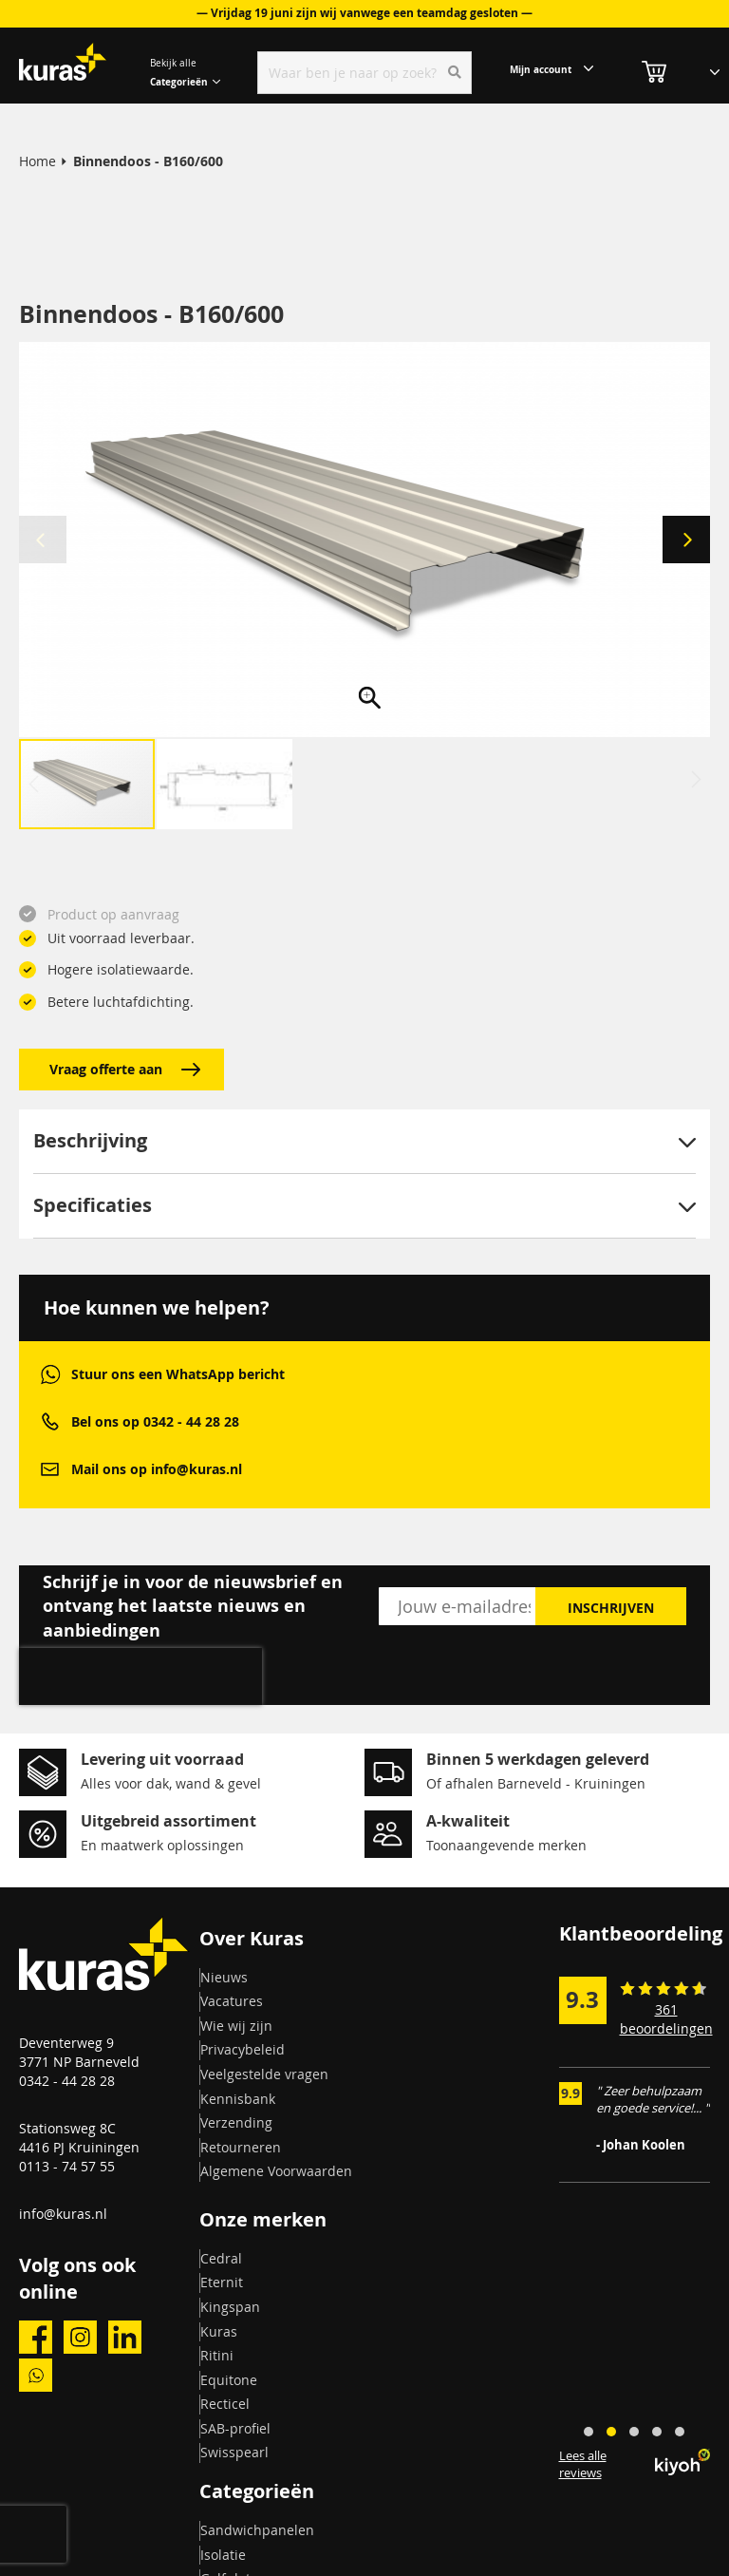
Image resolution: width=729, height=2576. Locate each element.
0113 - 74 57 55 (67, 2166)
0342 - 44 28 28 (67, 2081)
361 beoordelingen (666, 2018)
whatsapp (49, 1374)
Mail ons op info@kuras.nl (156, 1469)
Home (37, 161)
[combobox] (364, 72)
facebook (35, 2337)
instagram (80, 2337)
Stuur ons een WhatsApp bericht (178, 1374)
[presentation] (140, 1676)
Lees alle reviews (583, 2464)
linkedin (124, 2337)
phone (49, 1421)
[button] (686, 539)
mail (49, 1469)
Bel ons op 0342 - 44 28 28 (155, 1421)
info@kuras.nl (63, 2214)
